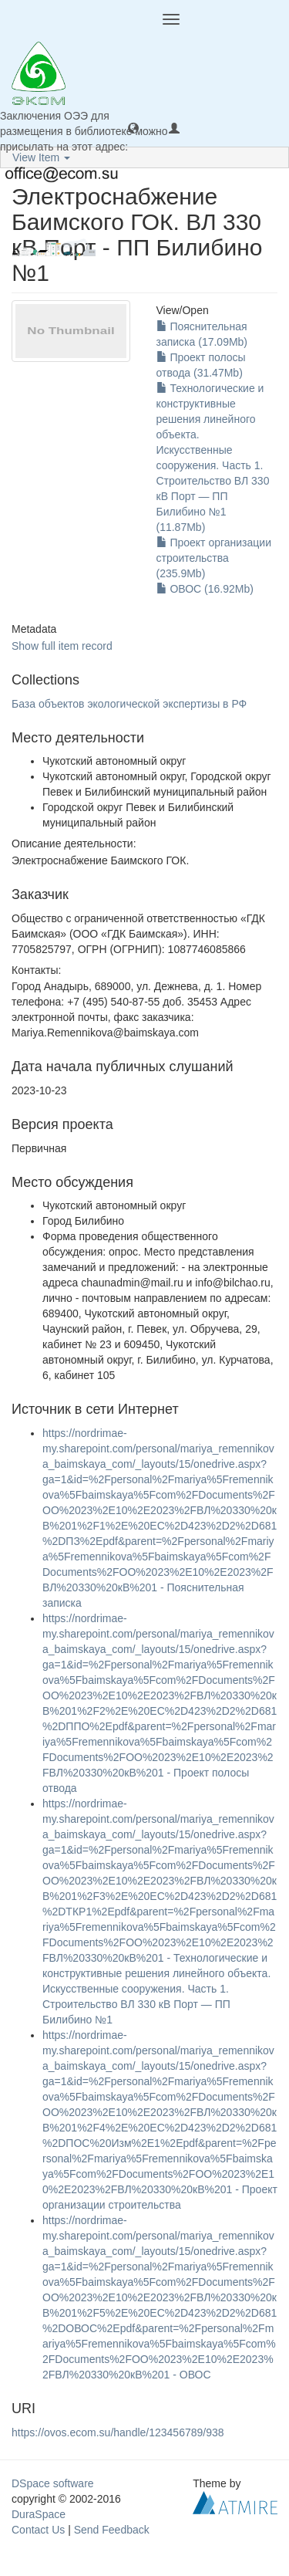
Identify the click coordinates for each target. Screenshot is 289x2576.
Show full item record (62, 646)
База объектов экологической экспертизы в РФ (129, 704)
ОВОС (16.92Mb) (205, 589)
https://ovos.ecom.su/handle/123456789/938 (118, 2432)
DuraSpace (39, 2514)
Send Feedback (112, 2530)
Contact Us (38, 2530)
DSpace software (53, 2483)
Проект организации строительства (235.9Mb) (213, 558)
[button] (133, 127)
